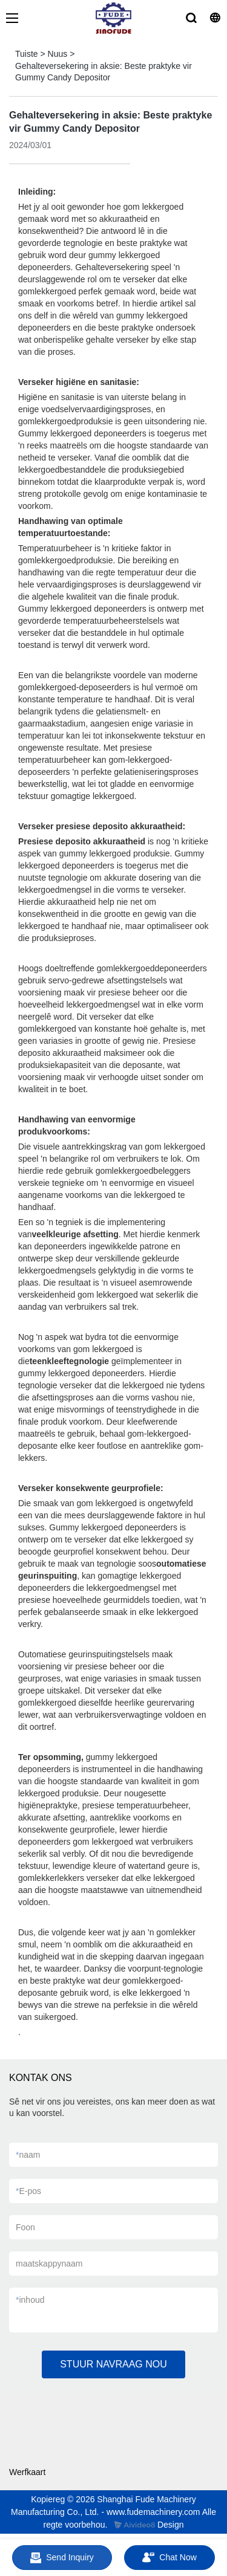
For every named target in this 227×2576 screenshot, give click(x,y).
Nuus (58, 54)
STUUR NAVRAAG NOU (113, 2364)
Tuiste (26, 54)
